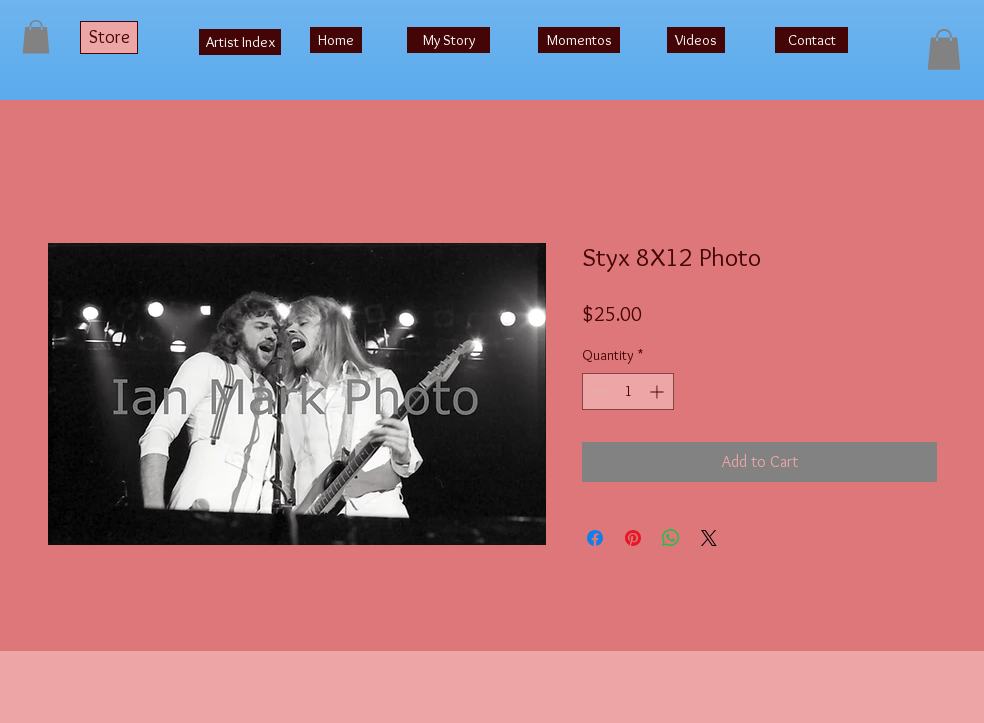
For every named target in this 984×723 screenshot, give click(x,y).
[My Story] (448, 40)
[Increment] (658, 391)
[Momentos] (579, 40)
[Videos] (696, 40)
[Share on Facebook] (595, 538)
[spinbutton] (628, 391)
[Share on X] (709, 538)
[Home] (336, 40)
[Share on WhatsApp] (671, 538)
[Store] (109, 37)
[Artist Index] (240, 42)
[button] (36, 36)
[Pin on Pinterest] (633, 538)
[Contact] (811, 40)
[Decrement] (597, 391)
